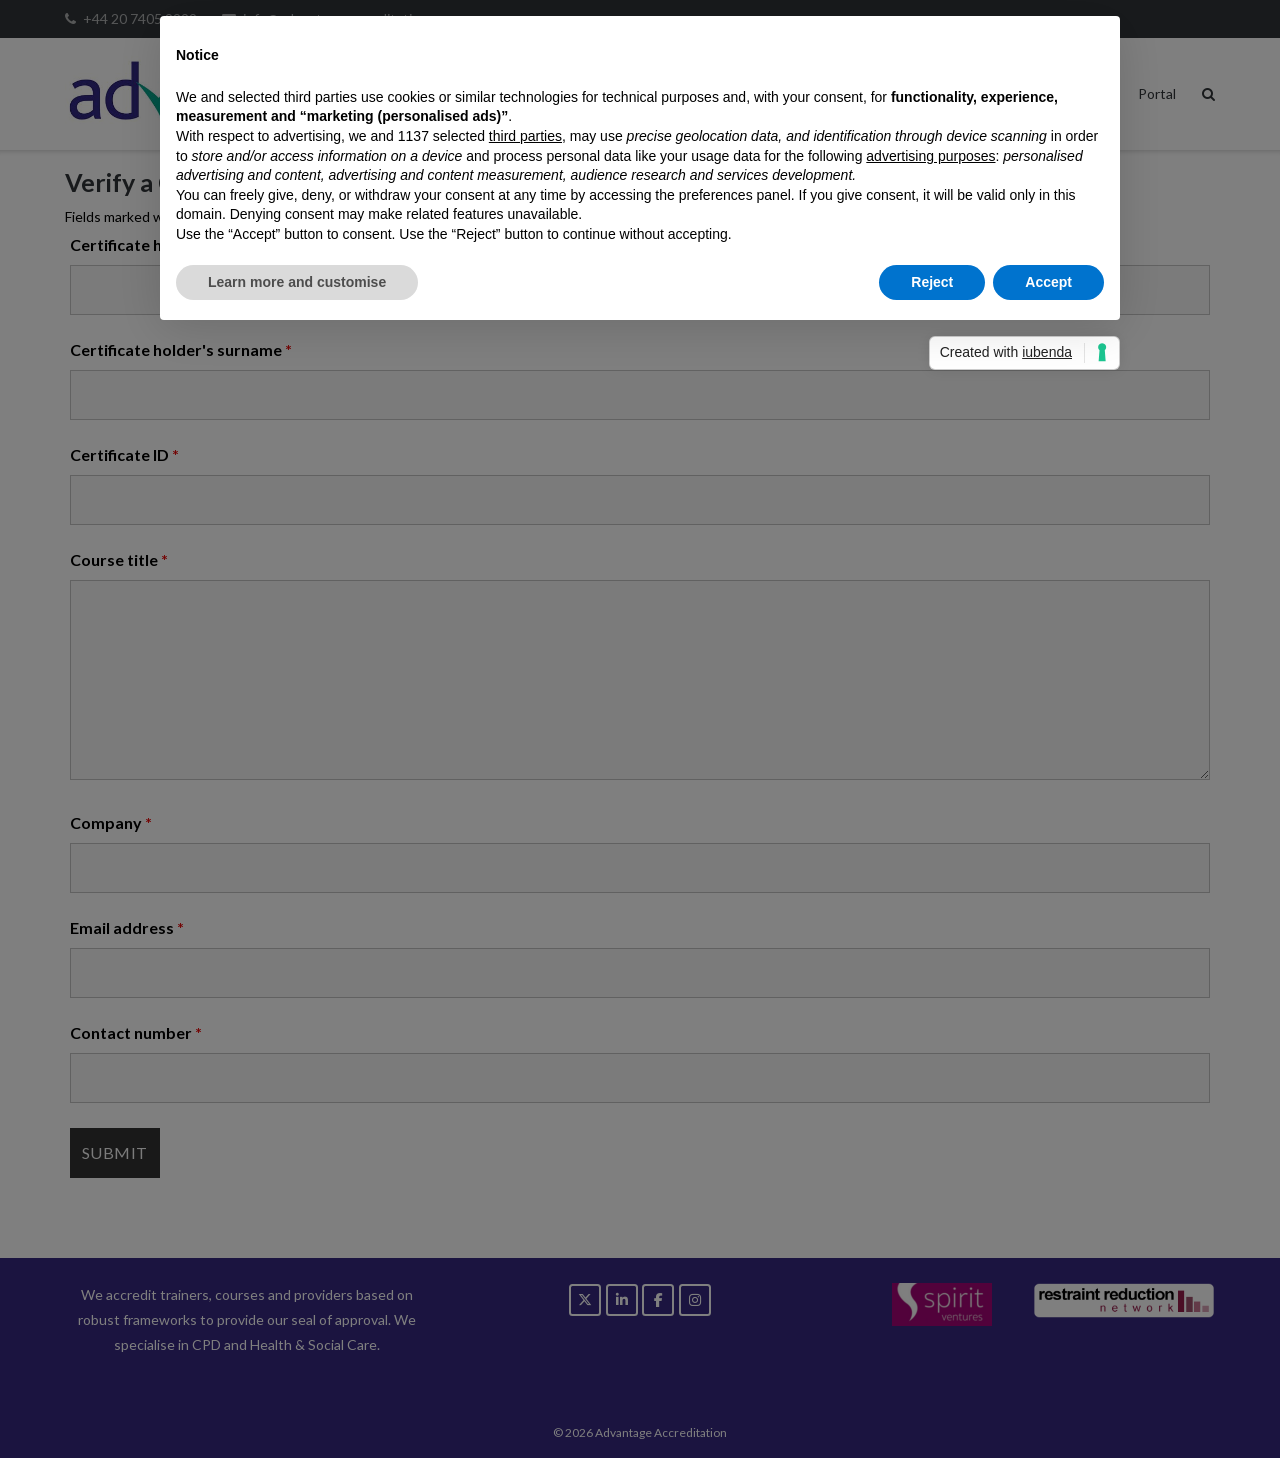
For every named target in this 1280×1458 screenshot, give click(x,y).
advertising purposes (930, 156)
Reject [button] (932, 282)
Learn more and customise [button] (297, 282)
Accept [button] (1048, 282)
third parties (525, 136)
